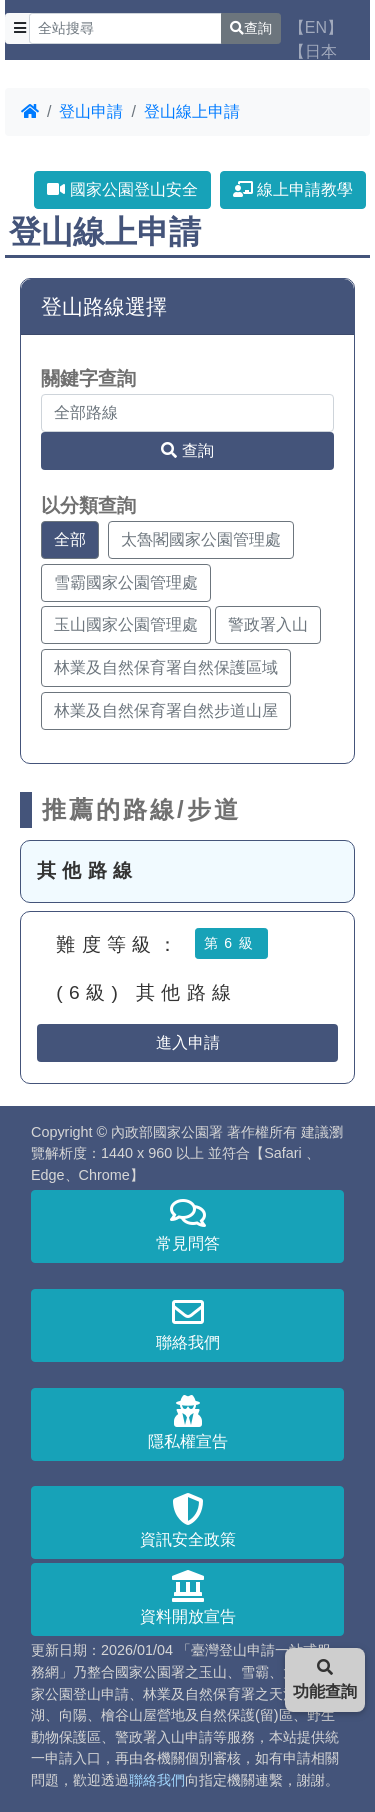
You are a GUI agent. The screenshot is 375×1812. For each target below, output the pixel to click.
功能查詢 (325, 1679)
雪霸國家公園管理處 (126, 582)
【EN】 (316, 27)
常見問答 (187, 1224)
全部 (70, 539)
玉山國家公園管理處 (126, 624)
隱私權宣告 (187, 1422)
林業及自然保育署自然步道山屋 (166, 710)
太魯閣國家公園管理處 (201, 539)
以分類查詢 (88, 505)
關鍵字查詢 (88, 378)
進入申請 (188, 1042)
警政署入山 (268, 624)
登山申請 (91, 111)
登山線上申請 (192, 111)
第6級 (231, 943)
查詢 (251, 28)
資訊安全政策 (187, 1520)
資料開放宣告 (187, 1597)
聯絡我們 (187, 1323)
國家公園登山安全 (122, 189)
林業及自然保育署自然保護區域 (166, 667)
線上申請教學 (293, 189)
